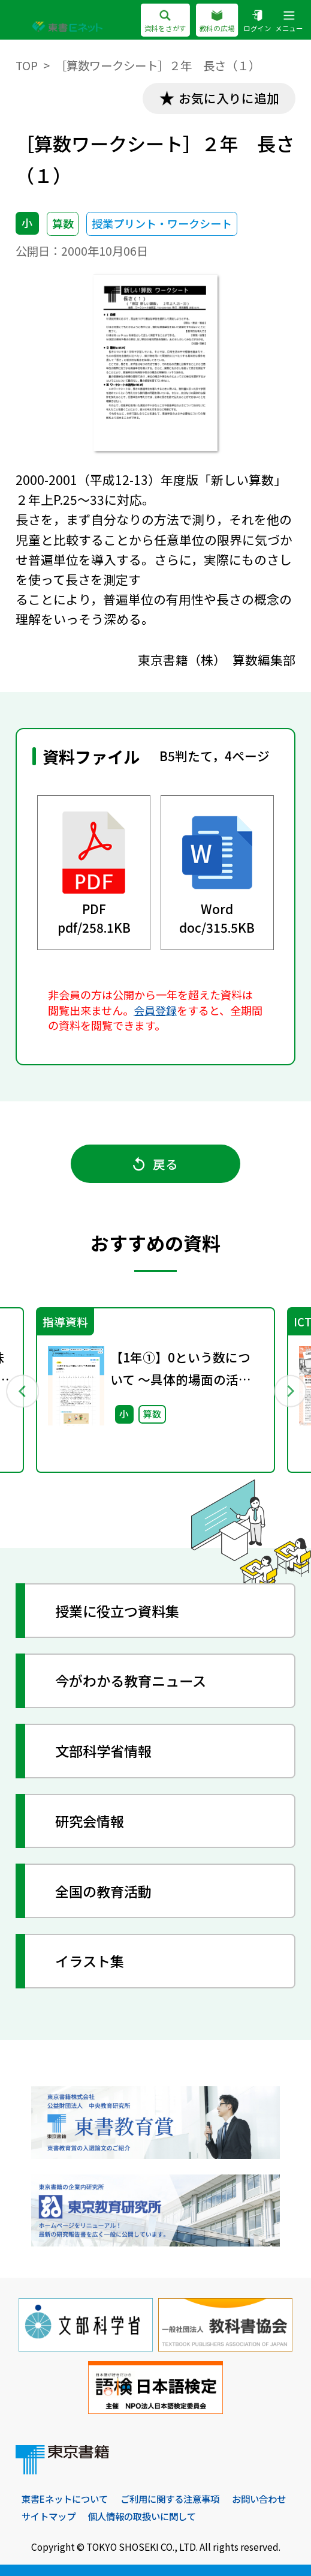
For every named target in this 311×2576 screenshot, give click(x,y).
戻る (156, 1164)
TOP (27, 65)
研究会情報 (90, 1821)
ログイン (257, 22)
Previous (21, 1391)
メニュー (289, 22)
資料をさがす (165, 22)
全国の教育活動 (104, 1892)
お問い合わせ (50, 2516)
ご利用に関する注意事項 (179, 2499)
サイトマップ (120, 2516)
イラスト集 (90, 1962)
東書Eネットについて (68, 2499)
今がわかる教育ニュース (131, 1682)
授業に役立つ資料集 (118, 1611)
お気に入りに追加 (228, 98)
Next (289, 1391)
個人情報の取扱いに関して (219, 2516)
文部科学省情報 (104, 1752)
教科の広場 (216, 22)
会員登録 (155, 1009)
